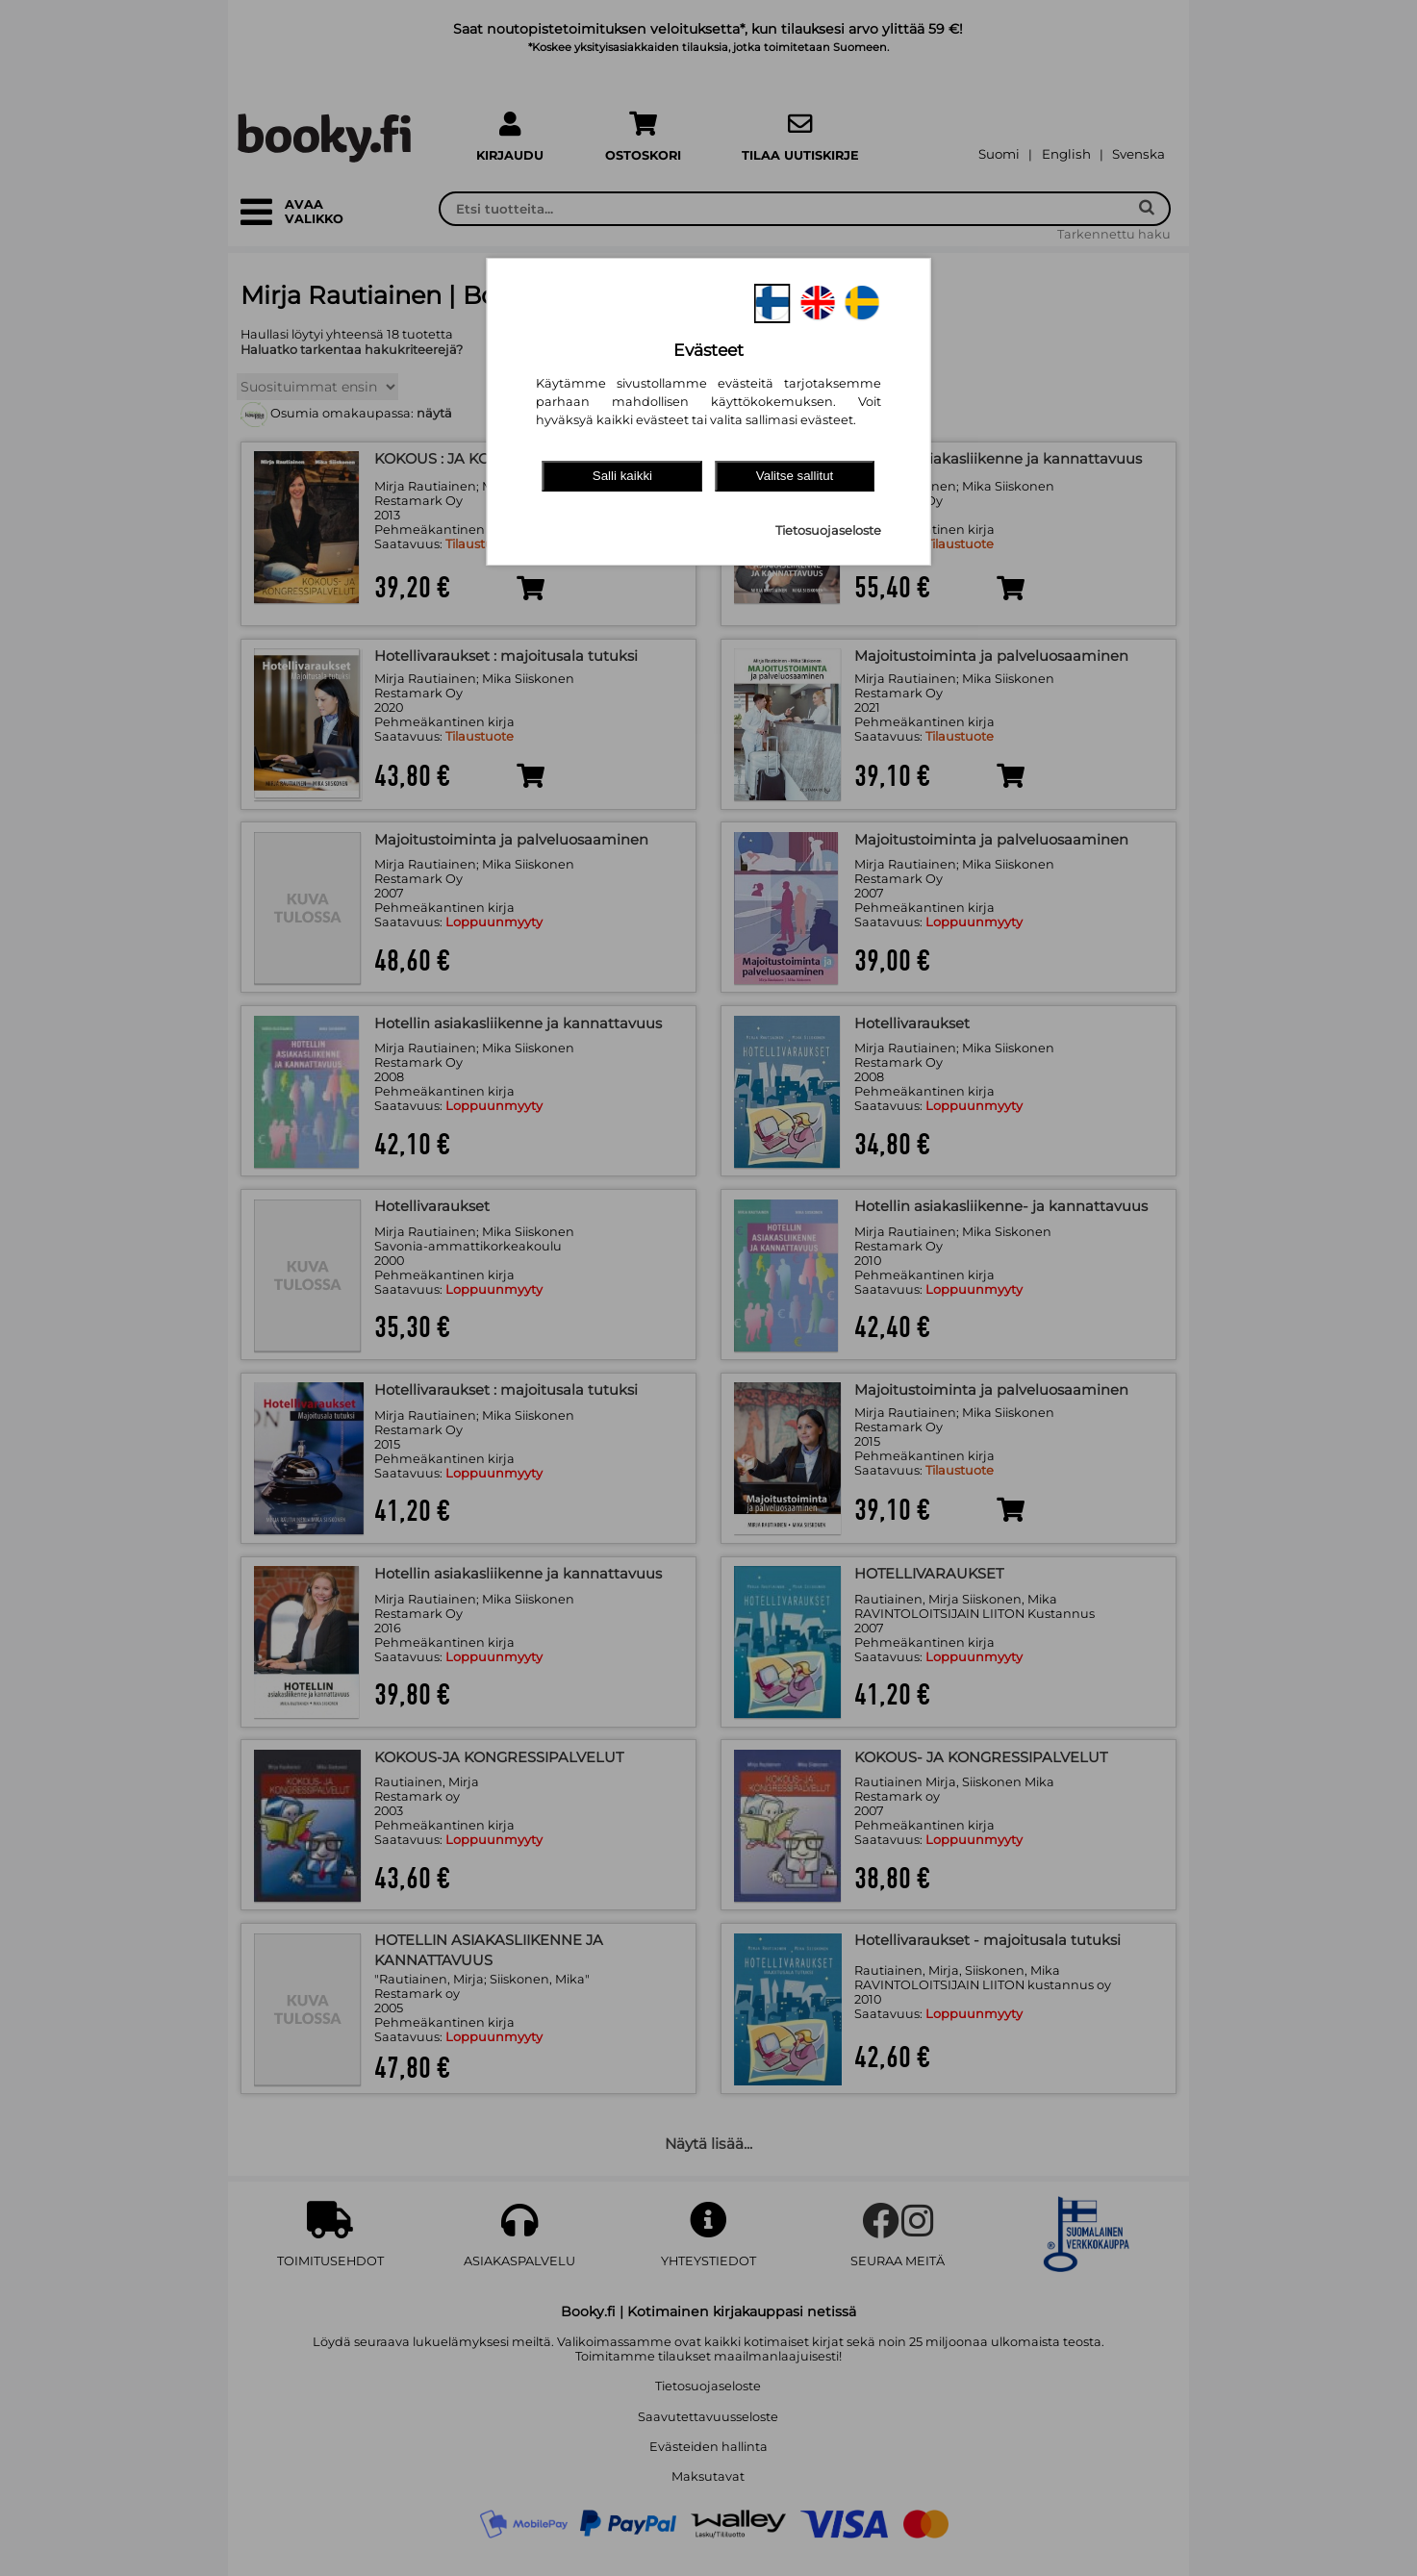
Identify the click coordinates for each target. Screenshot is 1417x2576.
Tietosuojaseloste (828, 530)
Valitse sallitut (795, 475)
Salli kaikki (622, 475)
